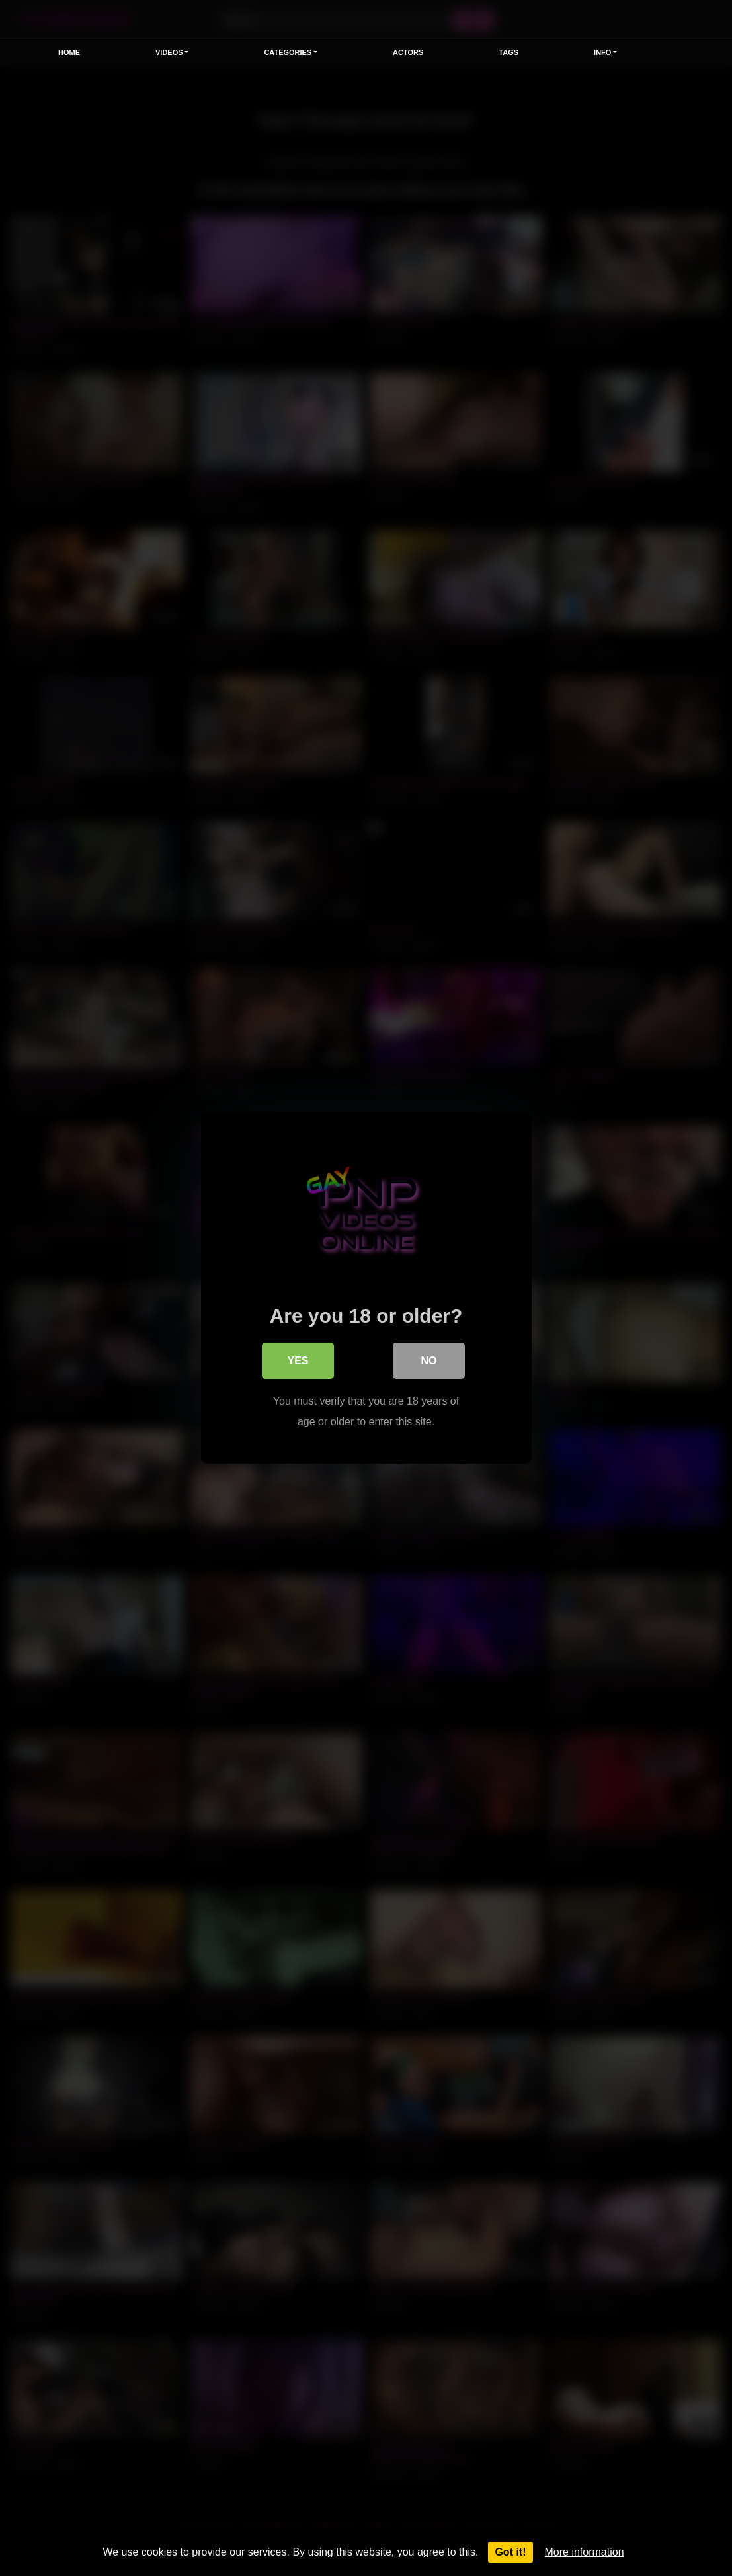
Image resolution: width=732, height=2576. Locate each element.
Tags (508, 52)
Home (69, 52)
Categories (287, 52)
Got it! (510, 2551)
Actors (408, 52)
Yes (297, 1361)
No (429, 1361)
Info (602, 52)
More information (584, 2551)
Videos (169, 52)
